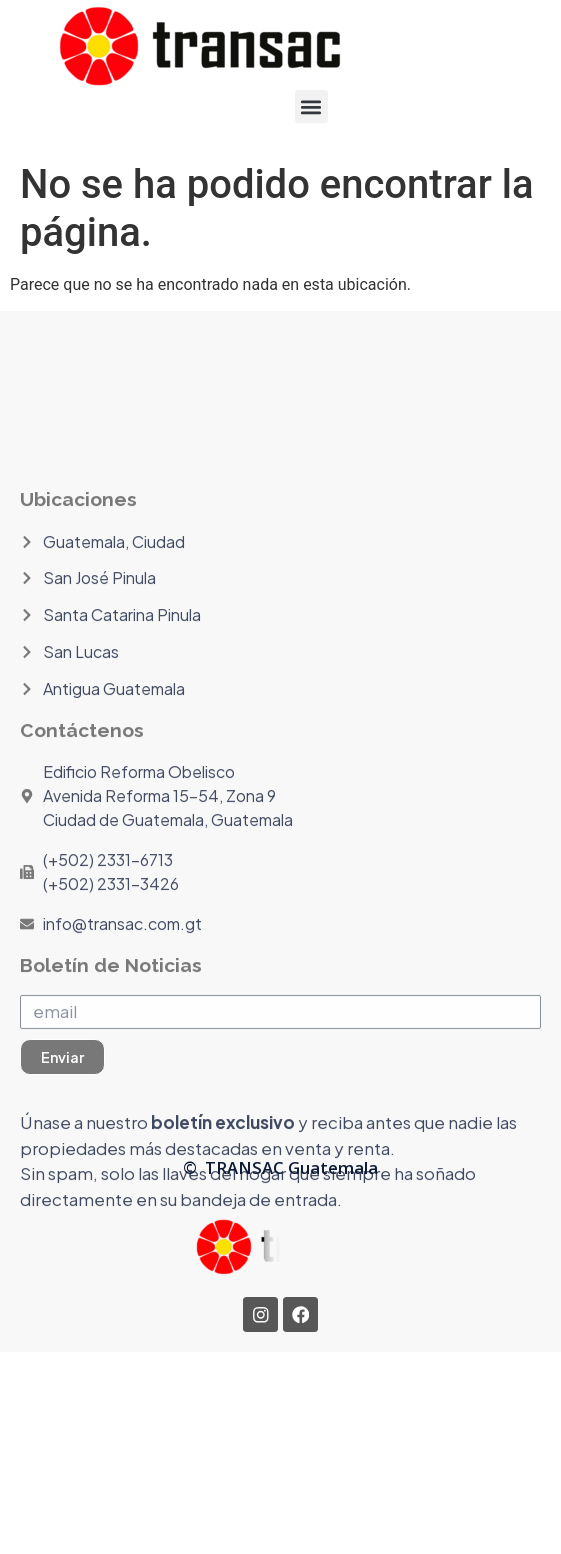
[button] (311, 106)
